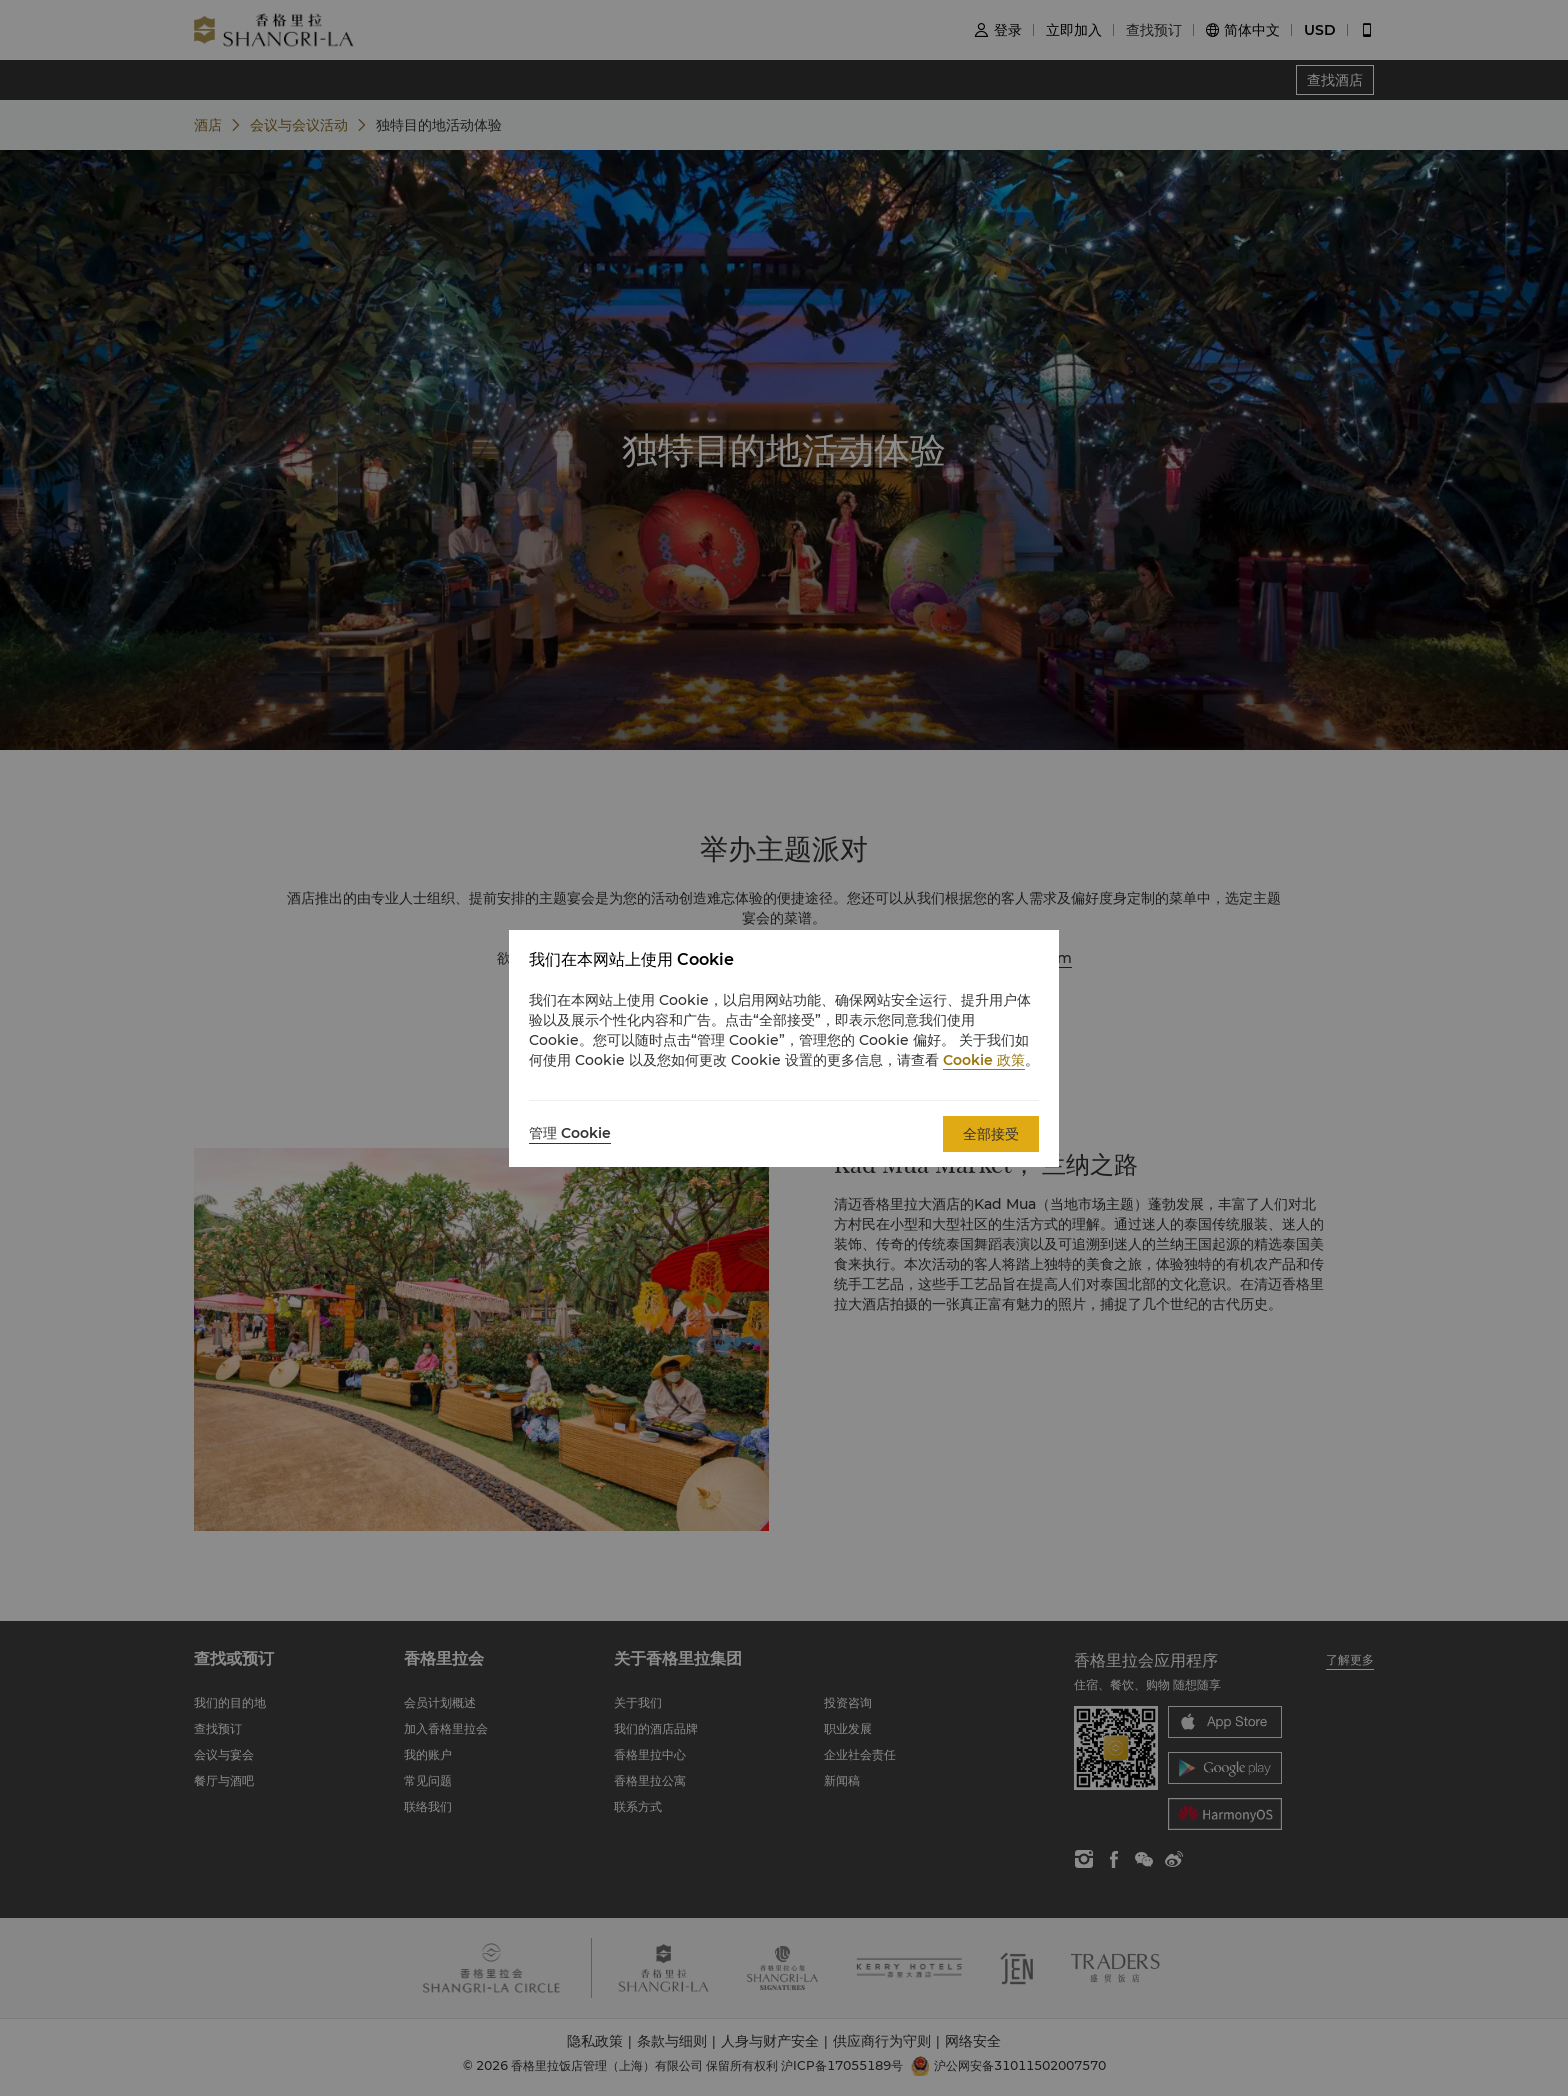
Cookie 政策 (984, 1060)
